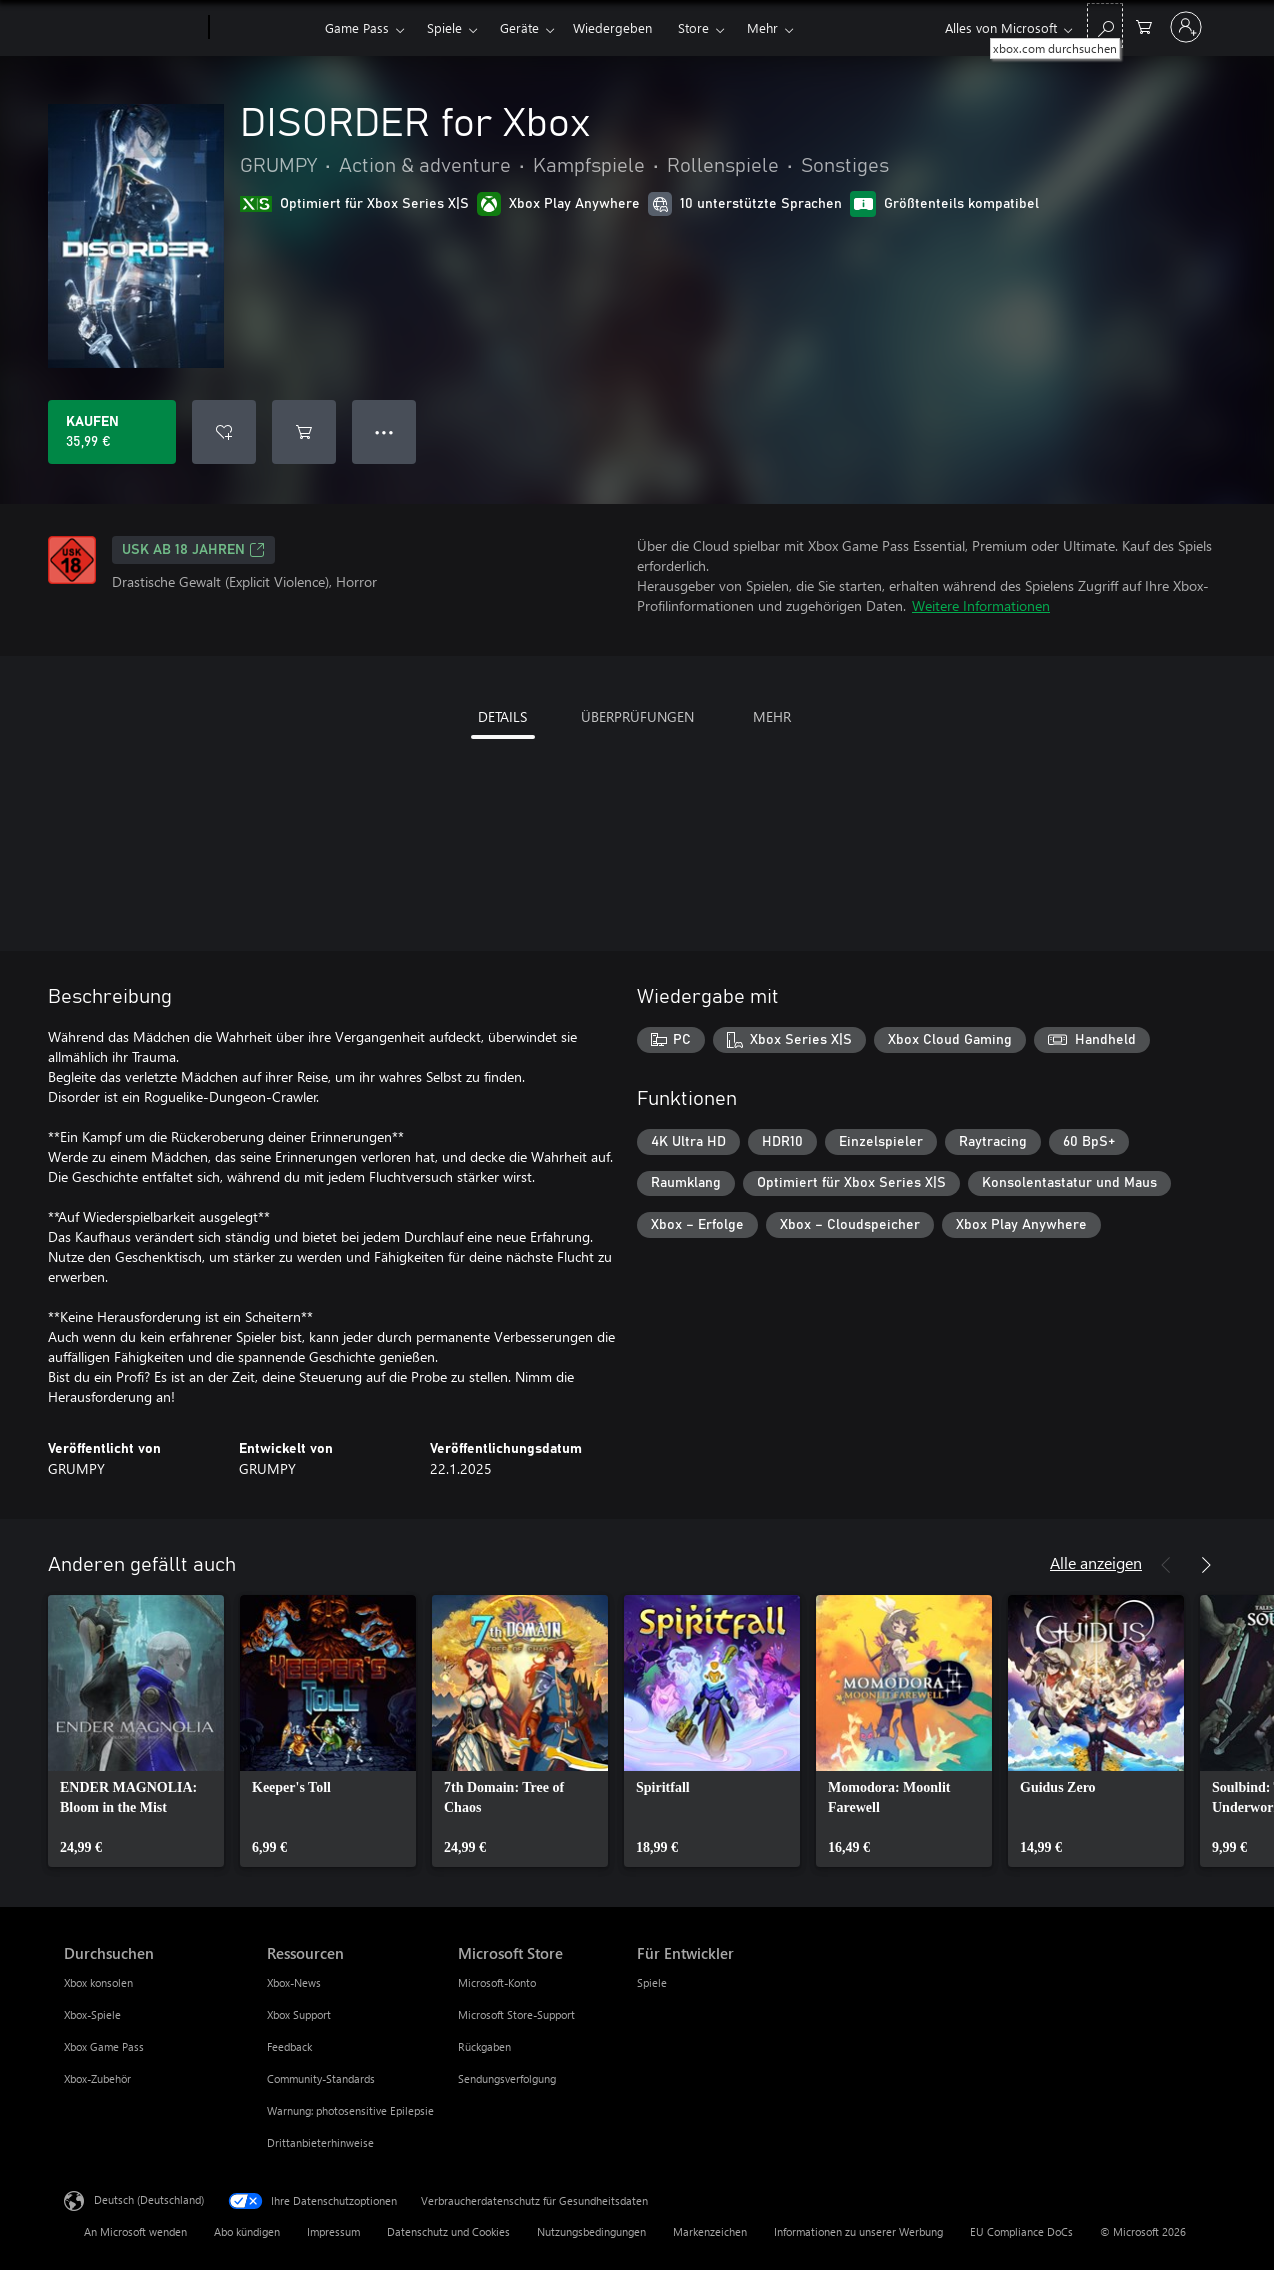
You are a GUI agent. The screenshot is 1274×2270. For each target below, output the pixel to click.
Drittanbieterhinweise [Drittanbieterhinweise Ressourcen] (320, 2142)
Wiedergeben (612, 27)
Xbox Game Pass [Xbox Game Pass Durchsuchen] (104, 2046)
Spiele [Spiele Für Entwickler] (652, 1982)
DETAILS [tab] (502, 716)
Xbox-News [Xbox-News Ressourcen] (294, 1982)
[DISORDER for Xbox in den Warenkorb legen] (304, 432)
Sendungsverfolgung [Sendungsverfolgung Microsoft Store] (507, 2078)
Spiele (444, 27)
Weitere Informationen (981, 605)
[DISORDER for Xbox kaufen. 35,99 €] (112, 432)
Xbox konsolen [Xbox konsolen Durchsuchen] (98, 1982)
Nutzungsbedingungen (591, 2231)
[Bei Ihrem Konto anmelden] (1186, 27)
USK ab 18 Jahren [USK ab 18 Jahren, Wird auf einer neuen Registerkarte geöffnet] (193, 550)
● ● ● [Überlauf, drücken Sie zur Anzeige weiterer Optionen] (384, 431)
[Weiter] (1206, 1565)
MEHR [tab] (772, 716)
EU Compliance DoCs (1021, 2231)
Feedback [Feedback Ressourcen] (289, 2046)
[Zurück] (1166, 1565)
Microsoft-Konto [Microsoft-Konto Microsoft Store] (497, 1982)
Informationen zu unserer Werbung (858, 2231)
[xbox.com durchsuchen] (1105, 25)
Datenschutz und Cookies (448, 2231)
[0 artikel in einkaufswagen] (1144, 25)
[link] (136, 1731)
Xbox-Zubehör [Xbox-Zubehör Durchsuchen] (97, 2078)
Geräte (519, 27)
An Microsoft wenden (135, 2231)
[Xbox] (264, 28)
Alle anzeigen (1096, 1562)
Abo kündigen (247, 2231)
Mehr (762, 27)
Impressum (333, 2231)
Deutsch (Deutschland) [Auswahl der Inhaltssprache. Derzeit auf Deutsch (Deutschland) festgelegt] (149, 2199)
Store (693, 27)
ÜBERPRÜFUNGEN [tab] (637, 716)
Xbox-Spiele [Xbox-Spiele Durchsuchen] (92, 2014)
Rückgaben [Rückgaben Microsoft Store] (484, 2046)
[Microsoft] (132, 28)
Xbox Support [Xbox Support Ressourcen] (299, 2014)
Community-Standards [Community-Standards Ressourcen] (321, 2078)
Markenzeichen (710, 2231)
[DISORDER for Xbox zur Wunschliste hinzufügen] (224, 432)
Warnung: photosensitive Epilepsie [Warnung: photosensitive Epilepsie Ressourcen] (350, 2110)
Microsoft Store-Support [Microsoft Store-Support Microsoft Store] (516, 2014)
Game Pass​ (357, 27)
